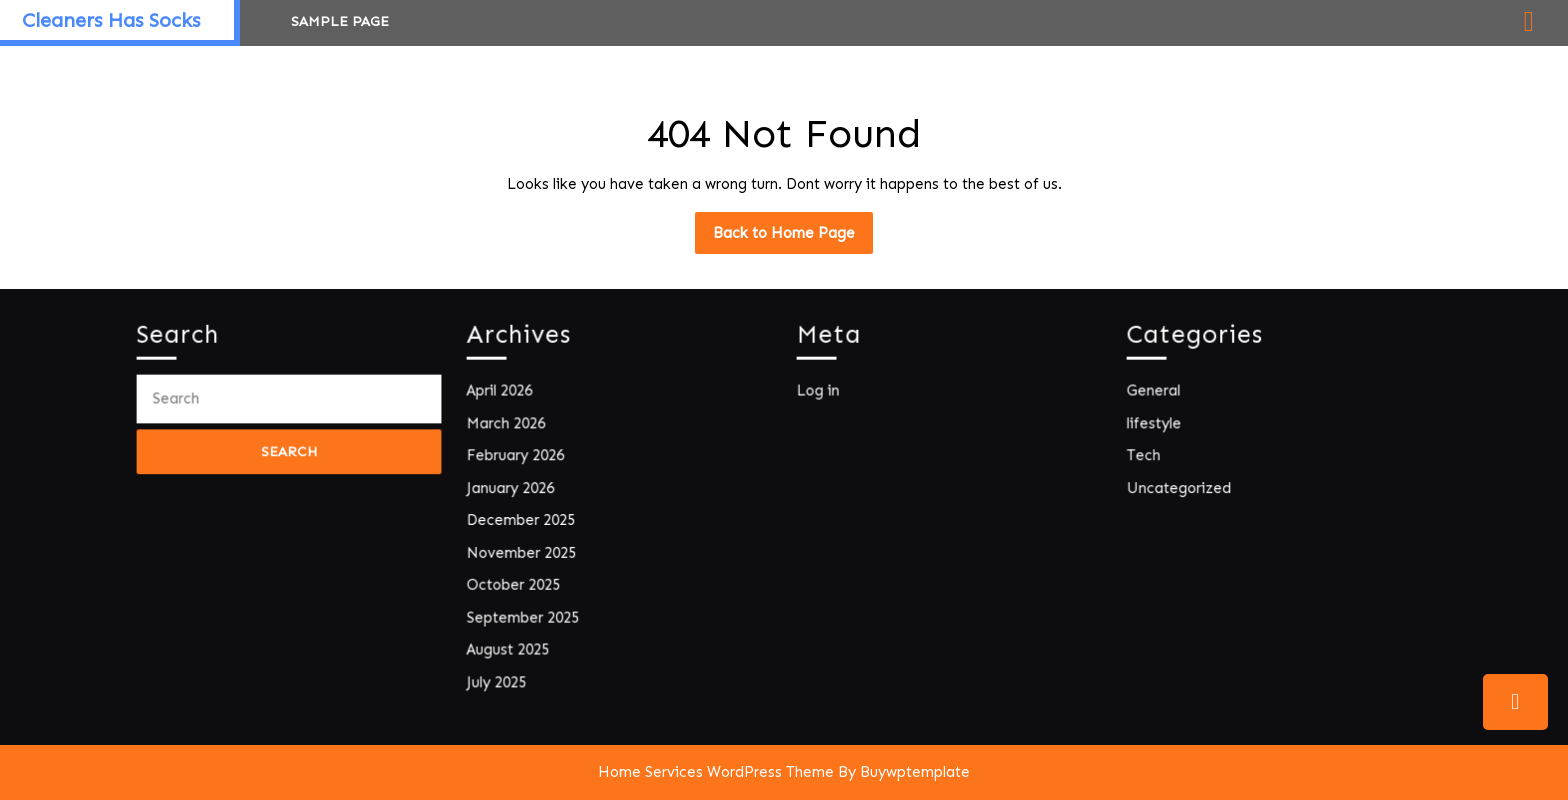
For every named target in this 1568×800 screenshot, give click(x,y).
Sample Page (340, 21)
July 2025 (501, 675)
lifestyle (1158, 426)
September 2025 (526, 613)
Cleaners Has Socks (111, 20)
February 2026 (519, 457)
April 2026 (503, 395)
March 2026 (510, 426)
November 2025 (524, 550)
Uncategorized (1182, 488)
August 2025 (512, 644)
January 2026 (514, 488)
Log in (822, 395)
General (1158, 395)
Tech (1148, 457)
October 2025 (517, 582)
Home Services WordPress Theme (716, 772)
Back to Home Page (793, 238)
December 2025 (524, 519)
